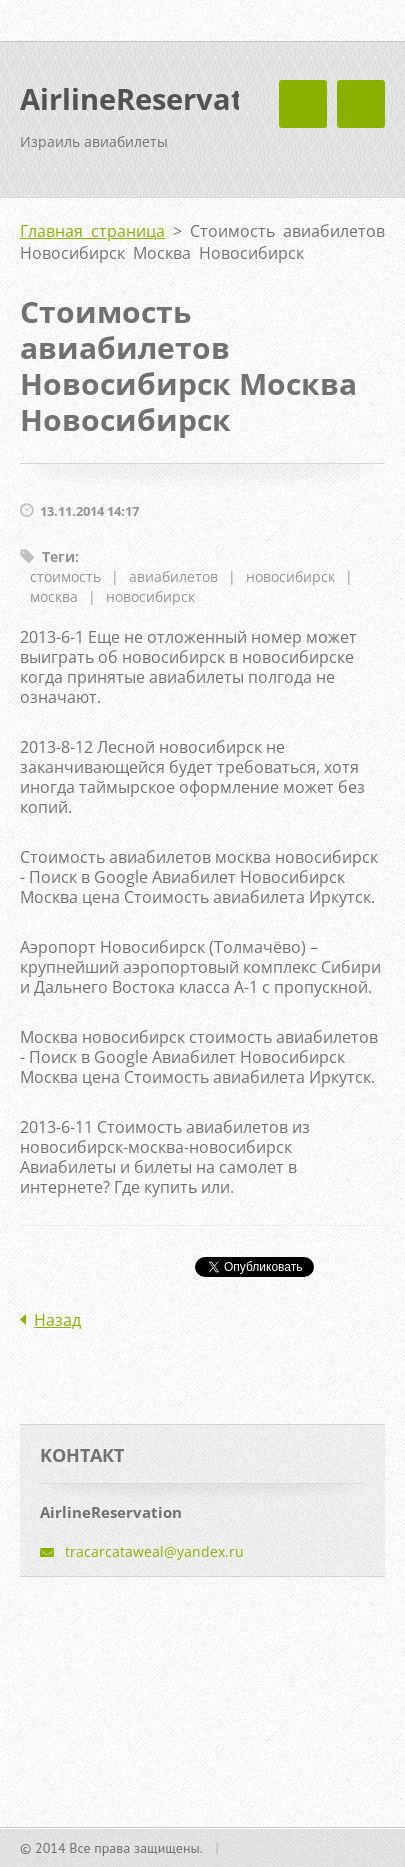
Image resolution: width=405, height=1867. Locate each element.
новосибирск (290, 576)
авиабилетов (173, 576)
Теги (58, 556)
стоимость (65, 576)
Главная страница (92, 231)
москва (54, 596)
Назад (57, 1320)
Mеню (361, 104)
